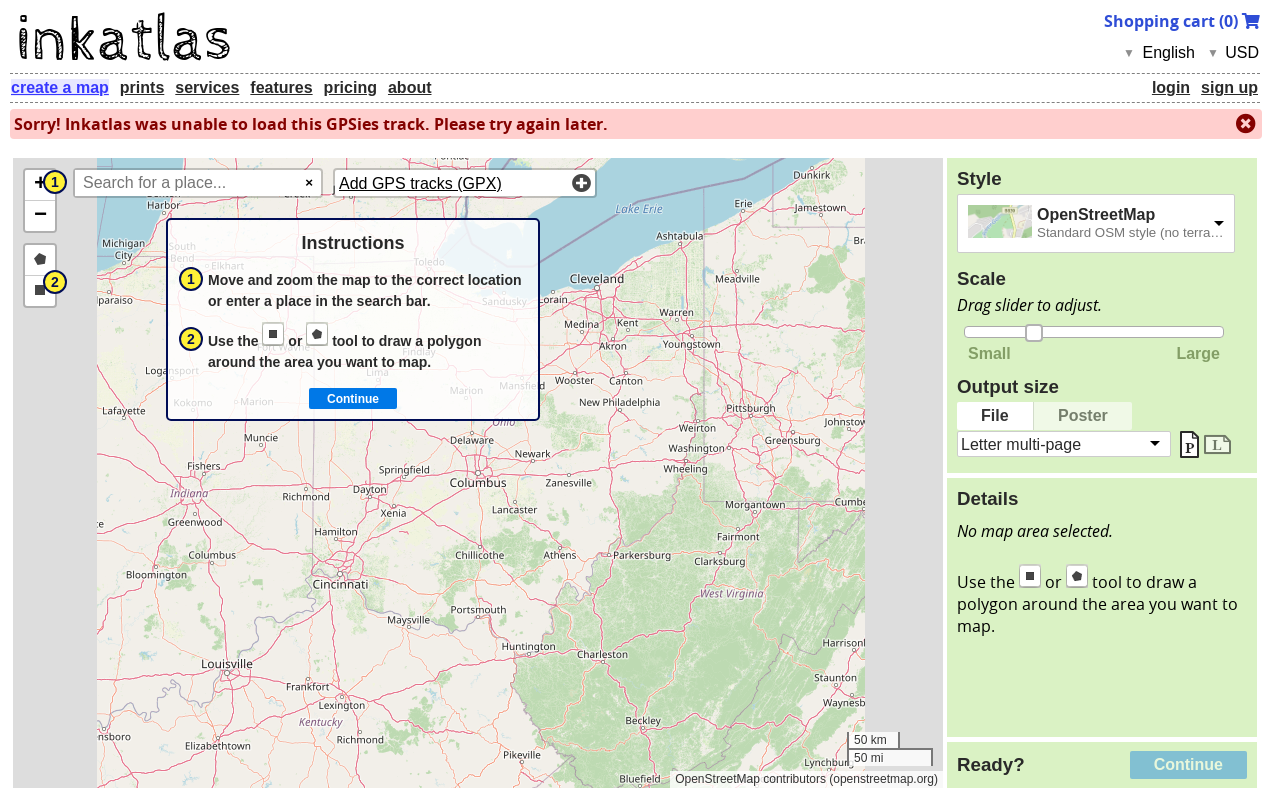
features (281, 87)
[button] (40, 185)
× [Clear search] (309, 182)
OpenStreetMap (1096, 214)
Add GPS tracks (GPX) (420, 183)
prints (142, 87)
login (1171, 87)
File (995, 415)
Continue (1188, 764)
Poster (1083, 415)
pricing (350, 87)
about (410, 87)
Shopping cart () (1182, 21)
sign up (1229, 87)
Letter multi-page (1021, 443)
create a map (60, 87)
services (207, 87)
